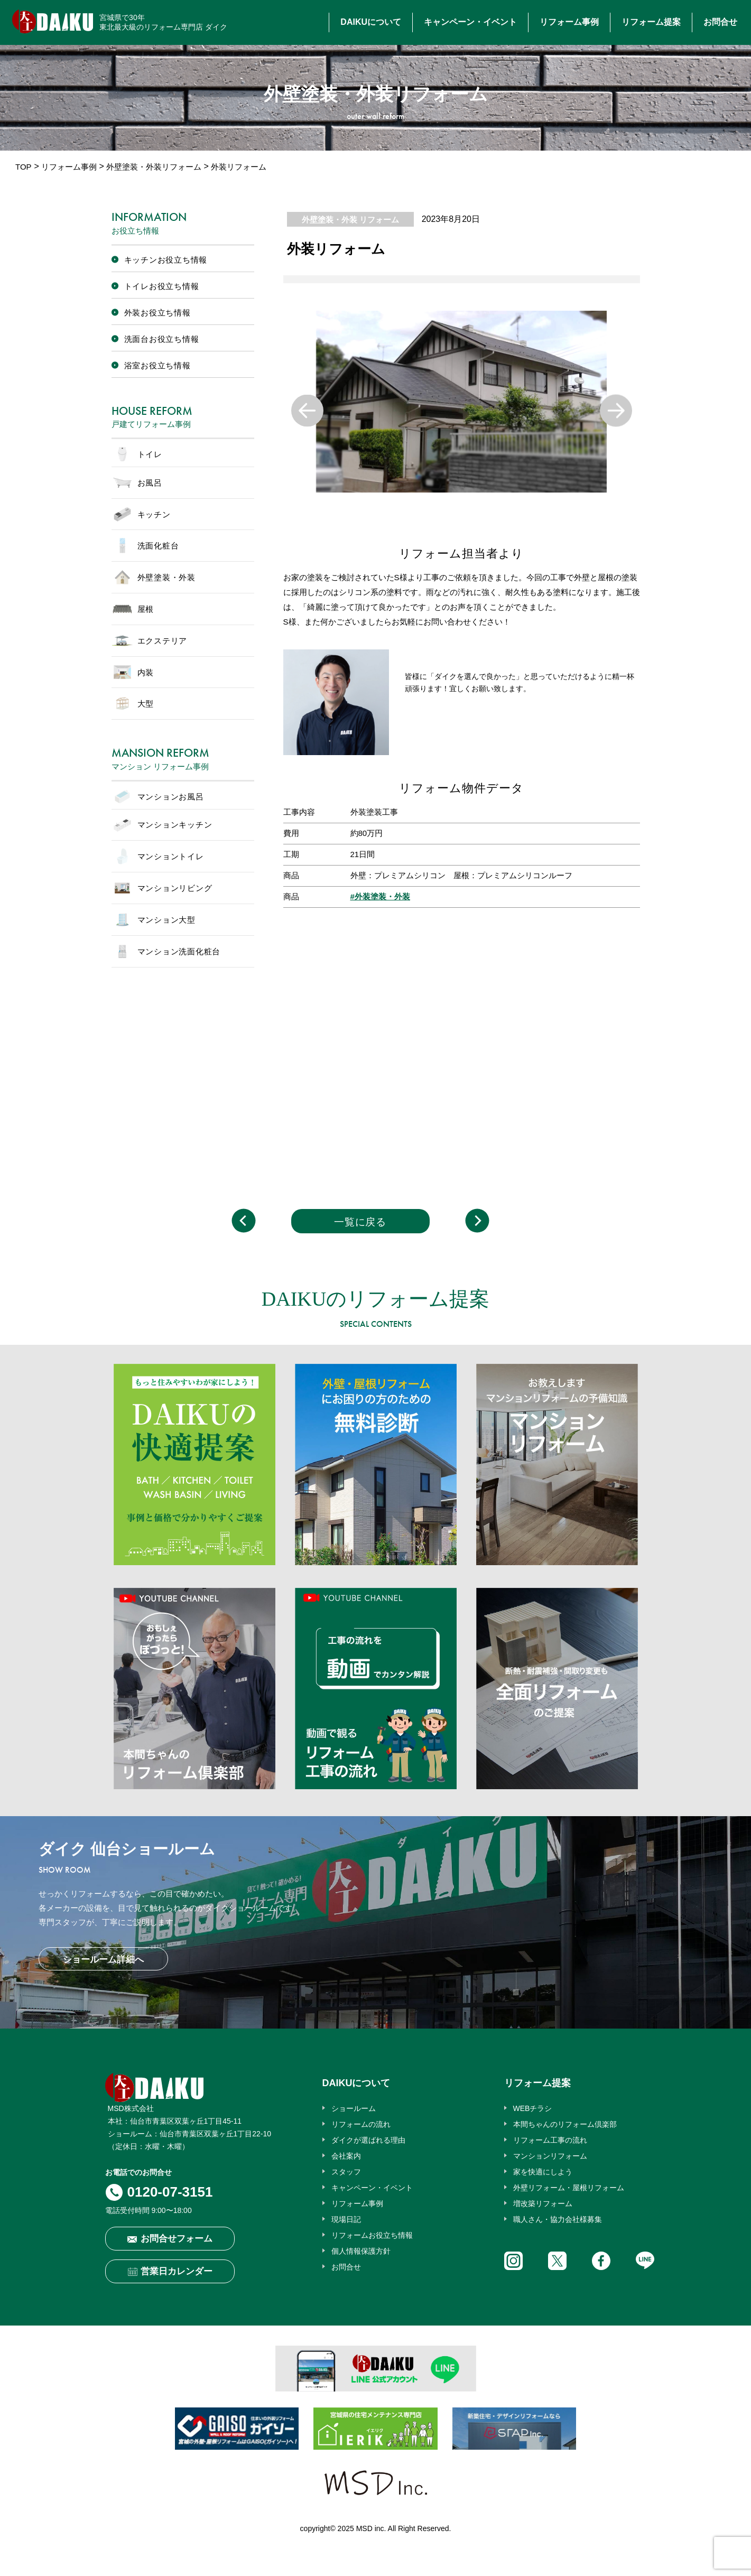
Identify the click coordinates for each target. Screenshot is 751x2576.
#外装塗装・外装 (380, 896)
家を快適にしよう (542, 2172)
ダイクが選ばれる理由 (368, 2140)
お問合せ (720, 21)
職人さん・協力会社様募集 (557, 2219)
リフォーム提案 (651, 21)
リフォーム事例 (569, 21)
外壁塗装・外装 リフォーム (350, 219)
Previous (307, 410)
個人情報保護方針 (361, 2251)
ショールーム (353, 2108)
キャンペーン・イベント (470, 21)
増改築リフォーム (542, 2203)
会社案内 (346, 2156)
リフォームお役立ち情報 (372, 2235)
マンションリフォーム (550, 2156)
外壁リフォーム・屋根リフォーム (568, 2187)
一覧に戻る (360, 1221)
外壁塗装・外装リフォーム (153, 166)
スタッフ (346, 2172)
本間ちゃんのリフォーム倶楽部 (565, 2124)
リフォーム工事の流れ (550, 2140)
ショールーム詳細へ (103, 1960)
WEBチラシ (532, 2108)
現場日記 (346, 2219)
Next (616, 410)
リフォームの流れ (361, 2124)
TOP (23, 166)
